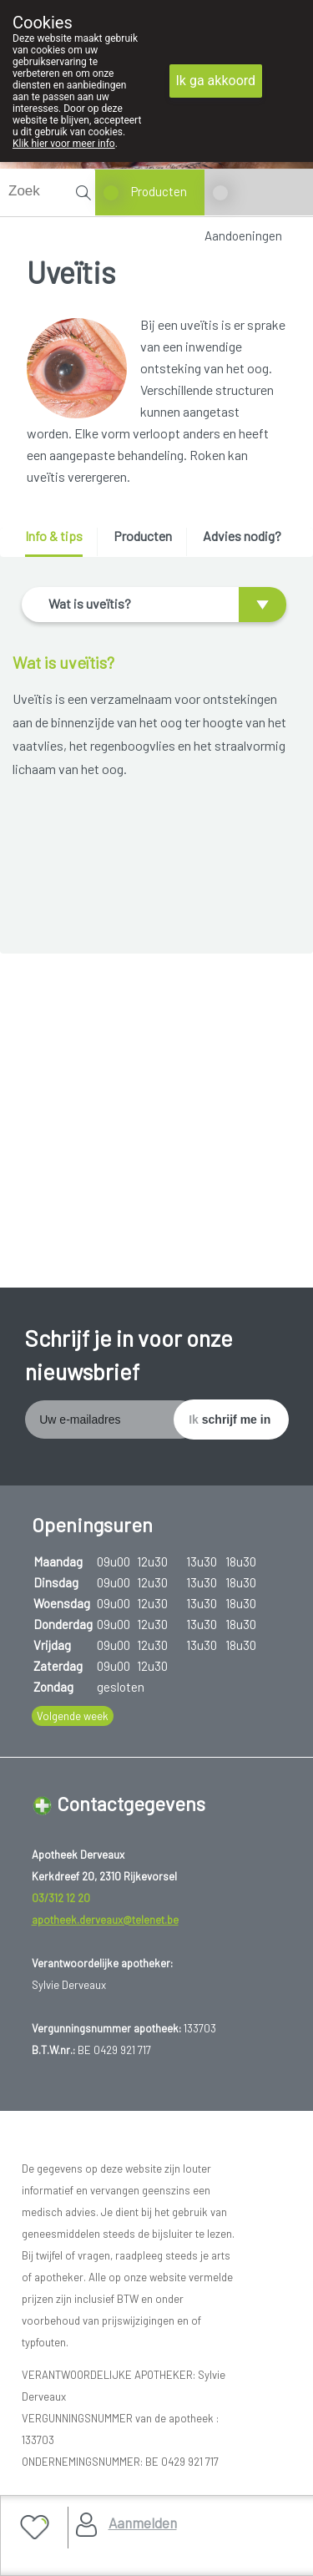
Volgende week (73, 1716)
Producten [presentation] (143, 536)
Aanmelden (143, 2522)
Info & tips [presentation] (54, 536)
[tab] (59, 542)
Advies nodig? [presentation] (242, 536)
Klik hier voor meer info (64, 143)
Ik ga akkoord (216, 81)
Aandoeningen (243, 235)
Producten (159, 191)
